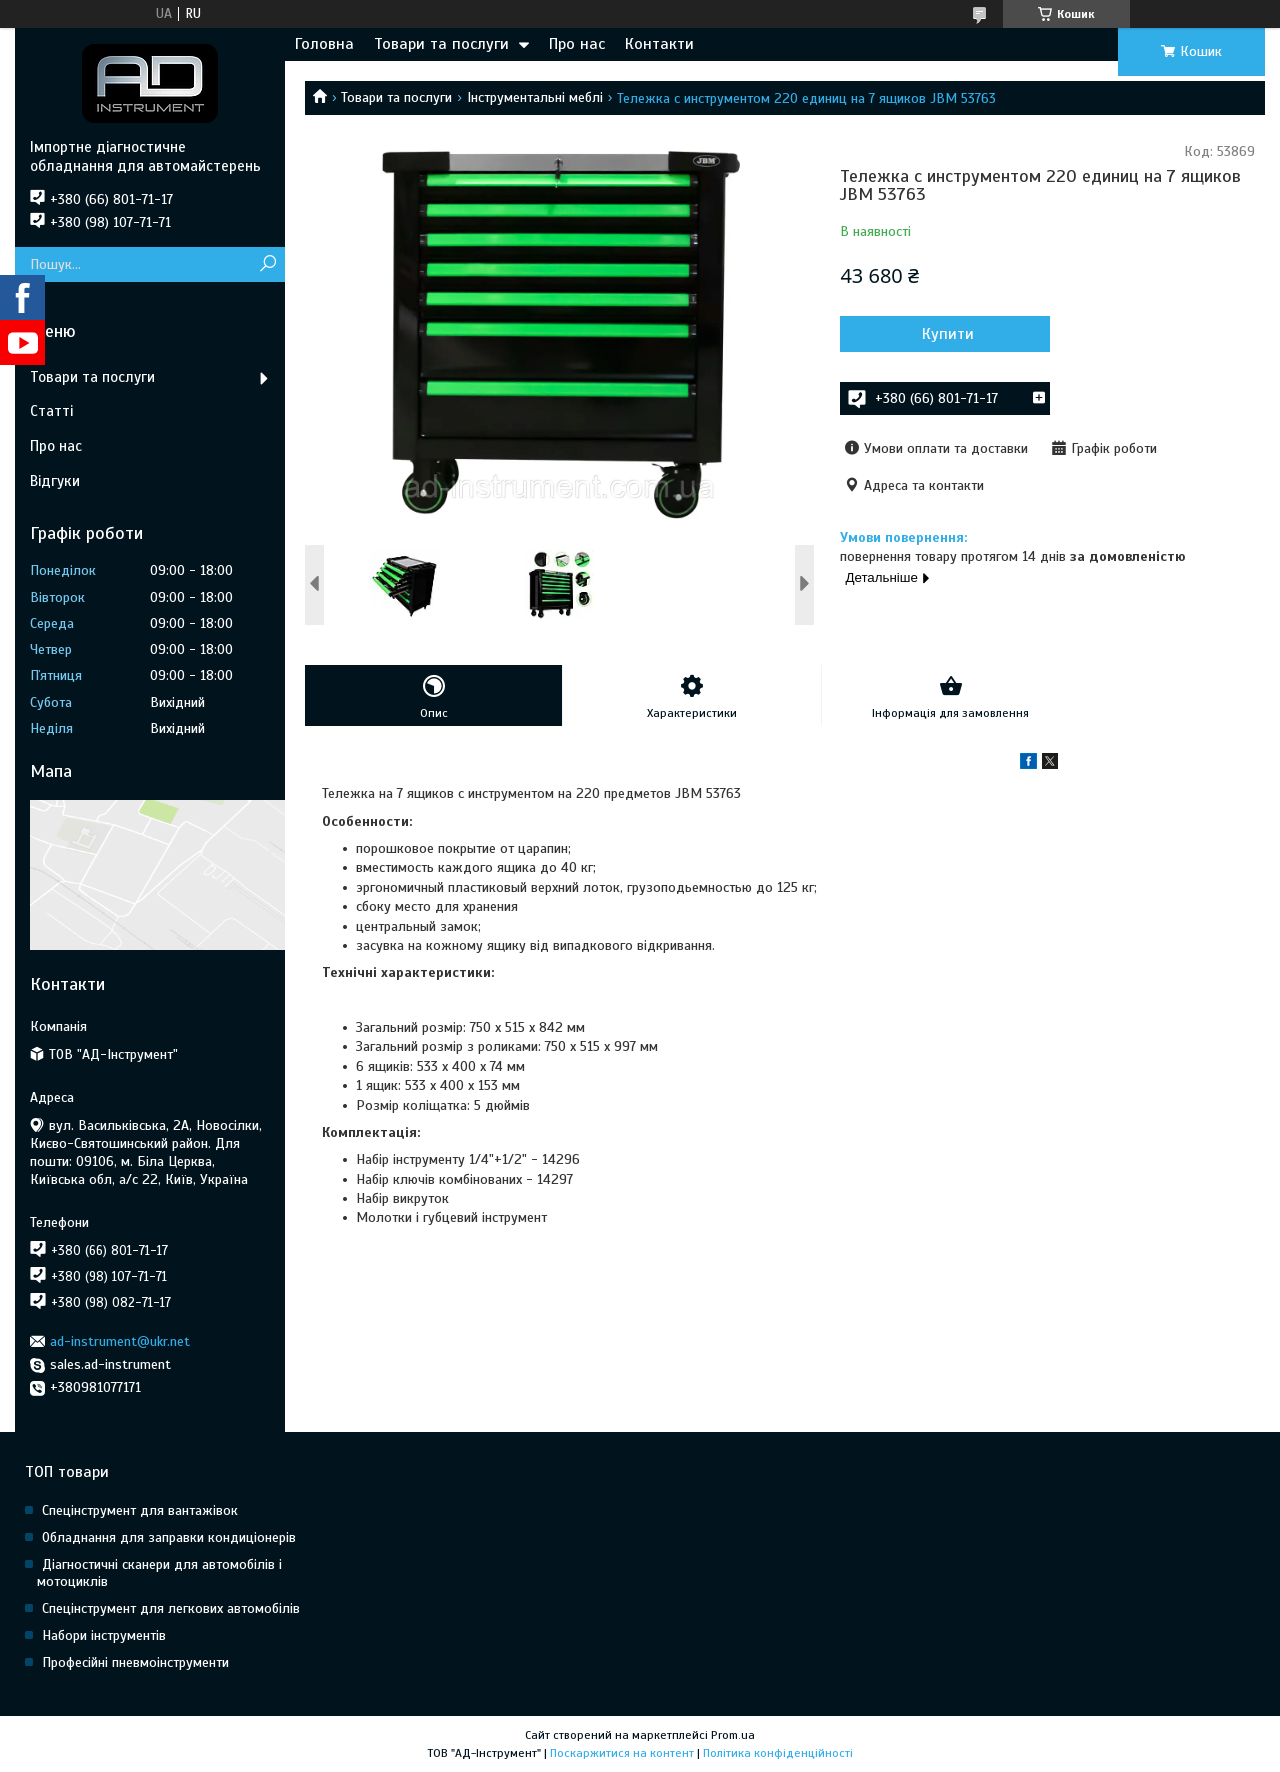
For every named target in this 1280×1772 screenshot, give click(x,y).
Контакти (659, 44)
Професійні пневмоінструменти (135, 1662)
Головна (324, 44)
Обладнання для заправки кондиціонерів (169, 1537)
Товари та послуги (441, 44)
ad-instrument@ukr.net (120, 1341)
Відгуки (55, 481)
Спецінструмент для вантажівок (140, 1510)
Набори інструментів (104, 1635)
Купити (948, 334)
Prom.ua (733, 1735)
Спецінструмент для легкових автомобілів (171, 1608)
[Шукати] (267, 264)
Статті (51, 411)
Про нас (577, 44)
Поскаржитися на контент (622, 1753)
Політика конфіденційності (778, 1753)
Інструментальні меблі (535, 97)
